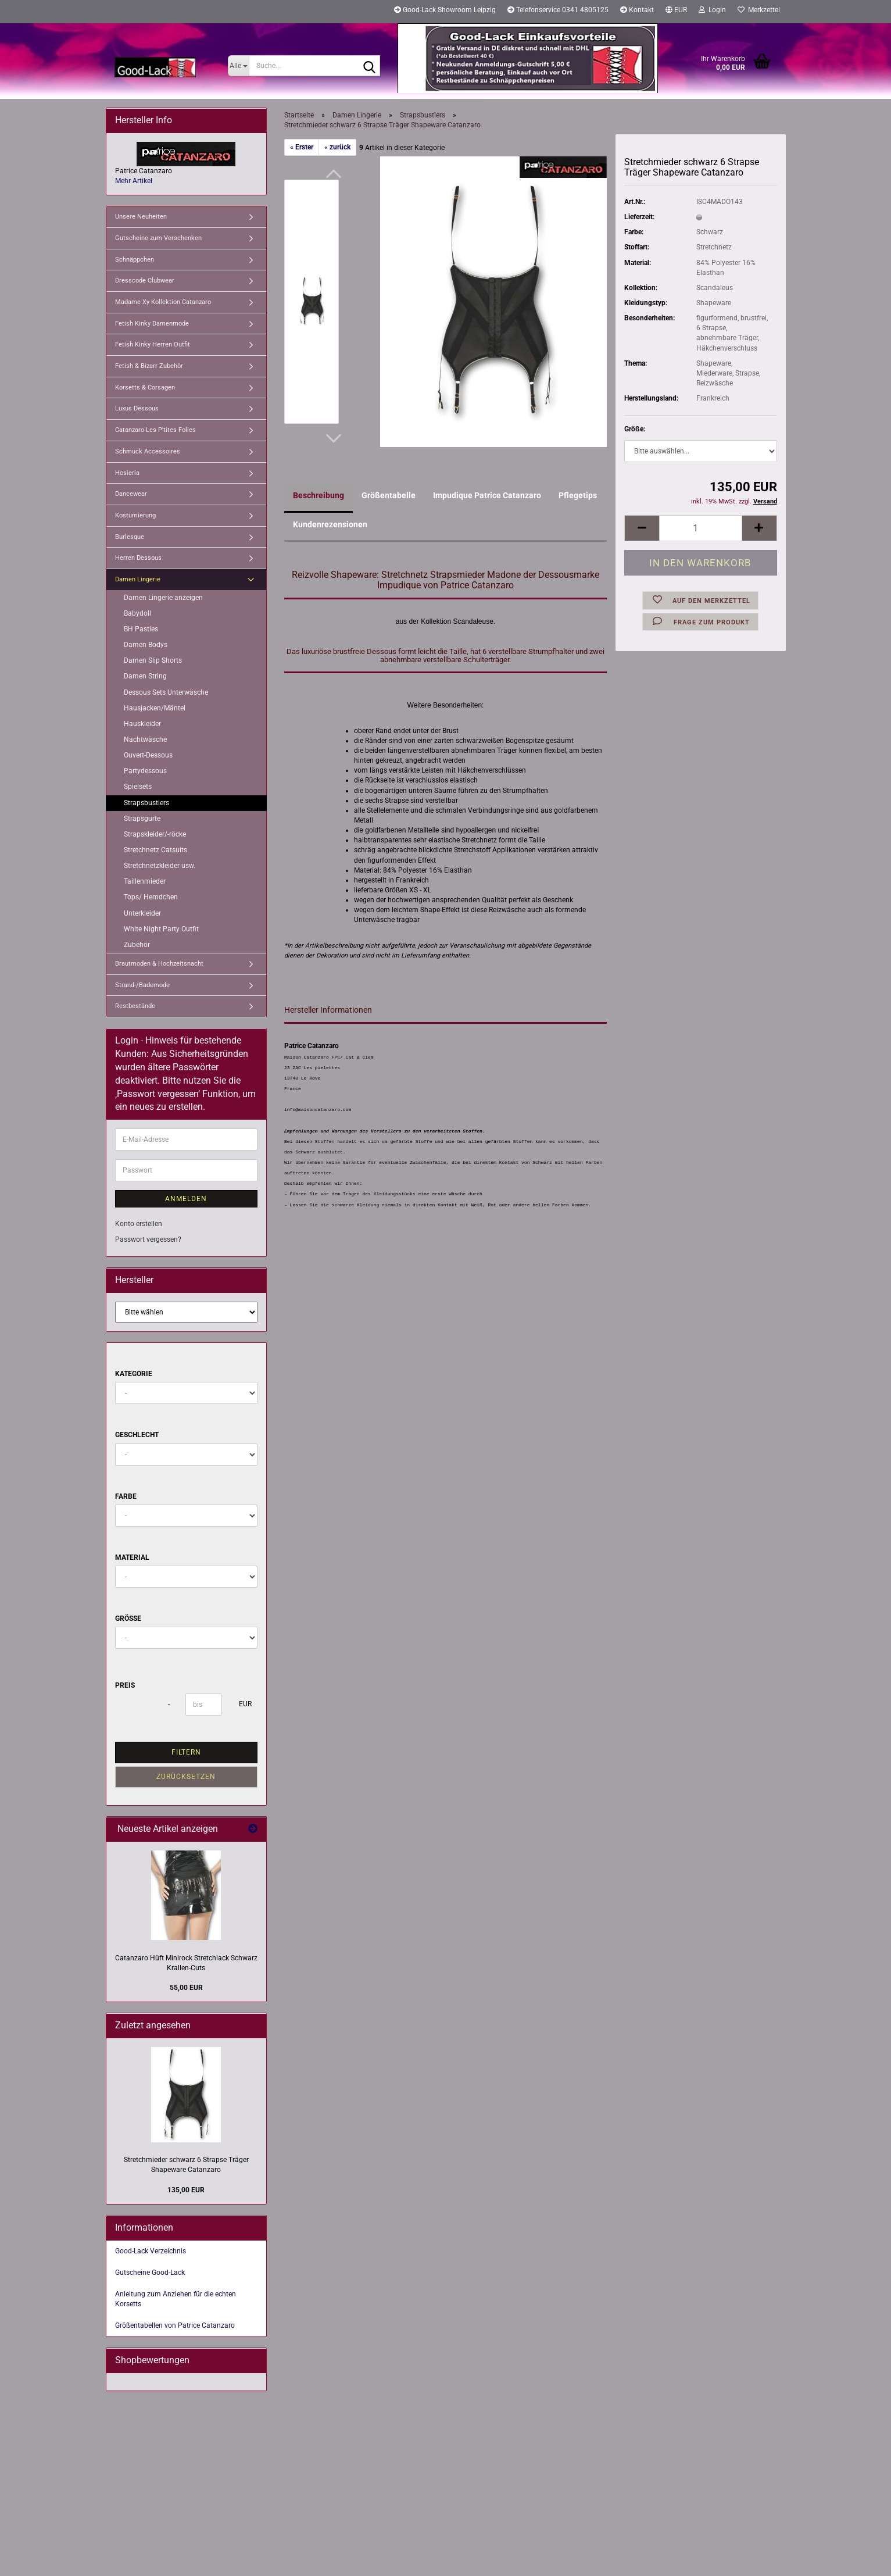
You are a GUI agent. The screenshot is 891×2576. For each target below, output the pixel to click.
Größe (128, 1618)
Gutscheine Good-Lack (150, 2272)
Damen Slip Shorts (153, 660)
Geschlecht (137, 1435)
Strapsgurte (142, 818)
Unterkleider (142, 913)
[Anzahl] (700, 528)
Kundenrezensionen (330, 524)
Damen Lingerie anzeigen (163, 598)
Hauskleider (142, 724)
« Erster (301, 147)
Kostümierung (135, 515)
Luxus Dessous (137, 408)
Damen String (145, 676)
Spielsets (138, 787)
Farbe (126, 1496)
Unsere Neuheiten (141, 216)
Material (132, 1557)
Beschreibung (318, 495)
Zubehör (137, 945)
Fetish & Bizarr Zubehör (149, 366)
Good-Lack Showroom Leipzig (445, 10)
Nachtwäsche (145, 739)
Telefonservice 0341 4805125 (558, 10)
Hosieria (127, 473)
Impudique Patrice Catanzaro (487, 495)
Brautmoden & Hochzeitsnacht (159, 963)
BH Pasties (141, 629)
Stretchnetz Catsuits (155, 850)
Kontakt (637, 10)
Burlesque (129, 537)
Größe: (634, 429)
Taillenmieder (145, 881)
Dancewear (131, 494)
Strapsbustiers (146, 803)
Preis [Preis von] (125, 1685)
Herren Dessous (138, 558)
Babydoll (137, 613)
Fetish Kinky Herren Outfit (152, 344)
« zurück (337, 147)
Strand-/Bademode (142, 985)
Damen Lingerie (137, 579)
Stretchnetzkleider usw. (159, 866)
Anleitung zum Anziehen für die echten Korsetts (175, 2299)
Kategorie (133, 1374)
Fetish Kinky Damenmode (152, 323)
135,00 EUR (186, 2190)
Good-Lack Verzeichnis (150, 2251)
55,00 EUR (186, 1988)
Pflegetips (578, 495)
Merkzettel (759, 10)
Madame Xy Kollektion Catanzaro (163, 302)
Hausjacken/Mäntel (154, 708)
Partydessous (145, 771)
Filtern (186, 1752)
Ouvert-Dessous (148, 755)
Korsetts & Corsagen (145, 387)
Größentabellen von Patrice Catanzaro (175, 2325)
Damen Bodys (145, 645)
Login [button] (712, 10)
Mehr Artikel (133, 181)
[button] (676, 11)
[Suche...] (238, 65)
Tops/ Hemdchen (151, 897)
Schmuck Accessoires (147, 451)
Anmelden (186, 1199)
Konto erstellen (138, 1224)
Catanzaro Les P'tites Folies (155, 430)
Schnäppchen (134, 259)
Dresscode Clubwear (144, 280)
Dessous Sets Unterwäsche (166, 692)
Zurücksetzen (186, 1777)
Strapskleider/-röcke (155, 834)
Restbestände (135, 1006)
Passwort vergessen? (148, 1239)
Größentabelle (389, 495)
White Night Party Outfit (161, 929)
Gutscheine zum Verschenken (158, 238)
